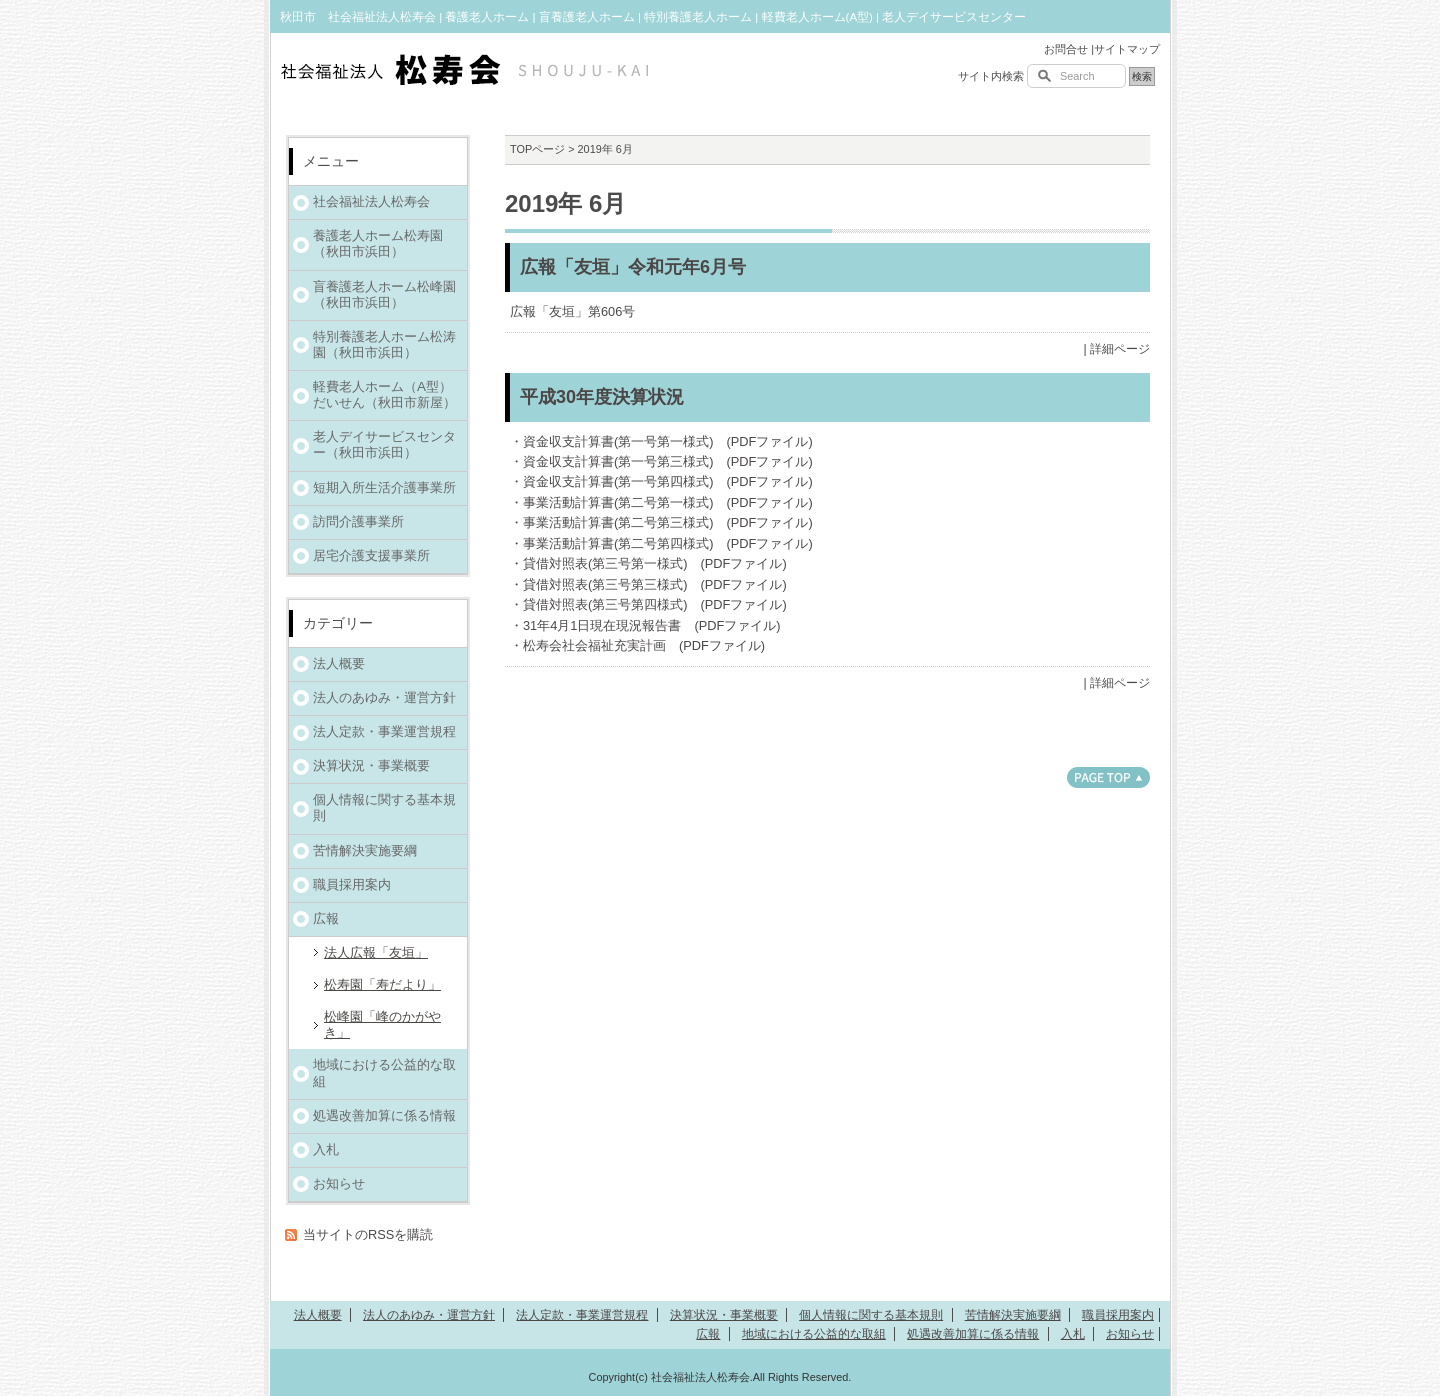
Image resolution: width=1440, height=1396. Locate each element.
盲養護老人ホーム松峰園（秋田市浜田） (384, 294)
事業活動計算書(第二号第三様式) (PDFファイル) (668, 522)
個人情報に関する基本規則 (384, 807)
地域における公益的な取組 (384, 1072)
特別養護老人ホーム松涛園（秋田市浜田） (384, 344)
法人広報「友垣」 (376, 952)
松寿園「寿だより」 (382, 984)
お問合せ (1066, 49)
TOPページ (537, 149)
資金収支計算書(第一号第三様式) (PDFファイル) (668, 461)
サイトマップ (1127, 49)
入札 (326, 1149)
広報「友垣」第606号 (572, 311)
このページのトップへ (1108, 777)
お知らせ (339, 1183)
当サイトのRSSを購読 (368, 1234)
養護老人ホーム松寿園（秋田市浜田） (378, 243)
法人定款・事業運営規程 (384, 731)
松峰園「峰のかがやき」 (382, 1024)
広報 (326, 918)
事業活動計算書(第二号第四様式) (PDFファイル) (668, 543)
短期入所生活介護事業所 (384, 487)
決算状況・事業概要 (371, 765)
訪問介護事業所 (358, 521)
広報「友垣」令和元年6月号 (633, 267)
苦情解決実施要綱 (365, 850)
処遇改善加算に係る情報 (384, 1115)
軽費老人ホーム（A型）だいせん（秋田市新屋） (384, 394)
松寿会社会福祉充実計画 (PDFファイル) (644, 645)
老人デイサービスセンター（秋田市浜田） (384, 444)
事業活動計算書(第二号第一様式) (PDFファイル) (668, 502)
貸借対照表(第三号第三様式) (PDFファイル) (655, 584)
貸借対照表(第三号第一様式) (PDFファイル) (655, 563)
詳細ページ (1120, 349)
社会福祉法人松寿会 (371, 201)
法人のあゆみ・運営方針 (384, 697)
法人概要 (339, 663)
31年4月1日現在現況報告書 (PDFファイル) (652, 625)
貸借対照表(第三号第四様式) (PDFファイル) (655, 604)
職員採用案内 (352, 884)
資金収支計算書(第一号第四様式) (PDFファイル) (668, 481)
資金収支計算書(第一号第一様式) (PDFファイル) (668, 441)
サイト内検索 (991, 76)
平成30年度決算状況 (602, 397)
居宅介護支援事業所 (371, 555)
